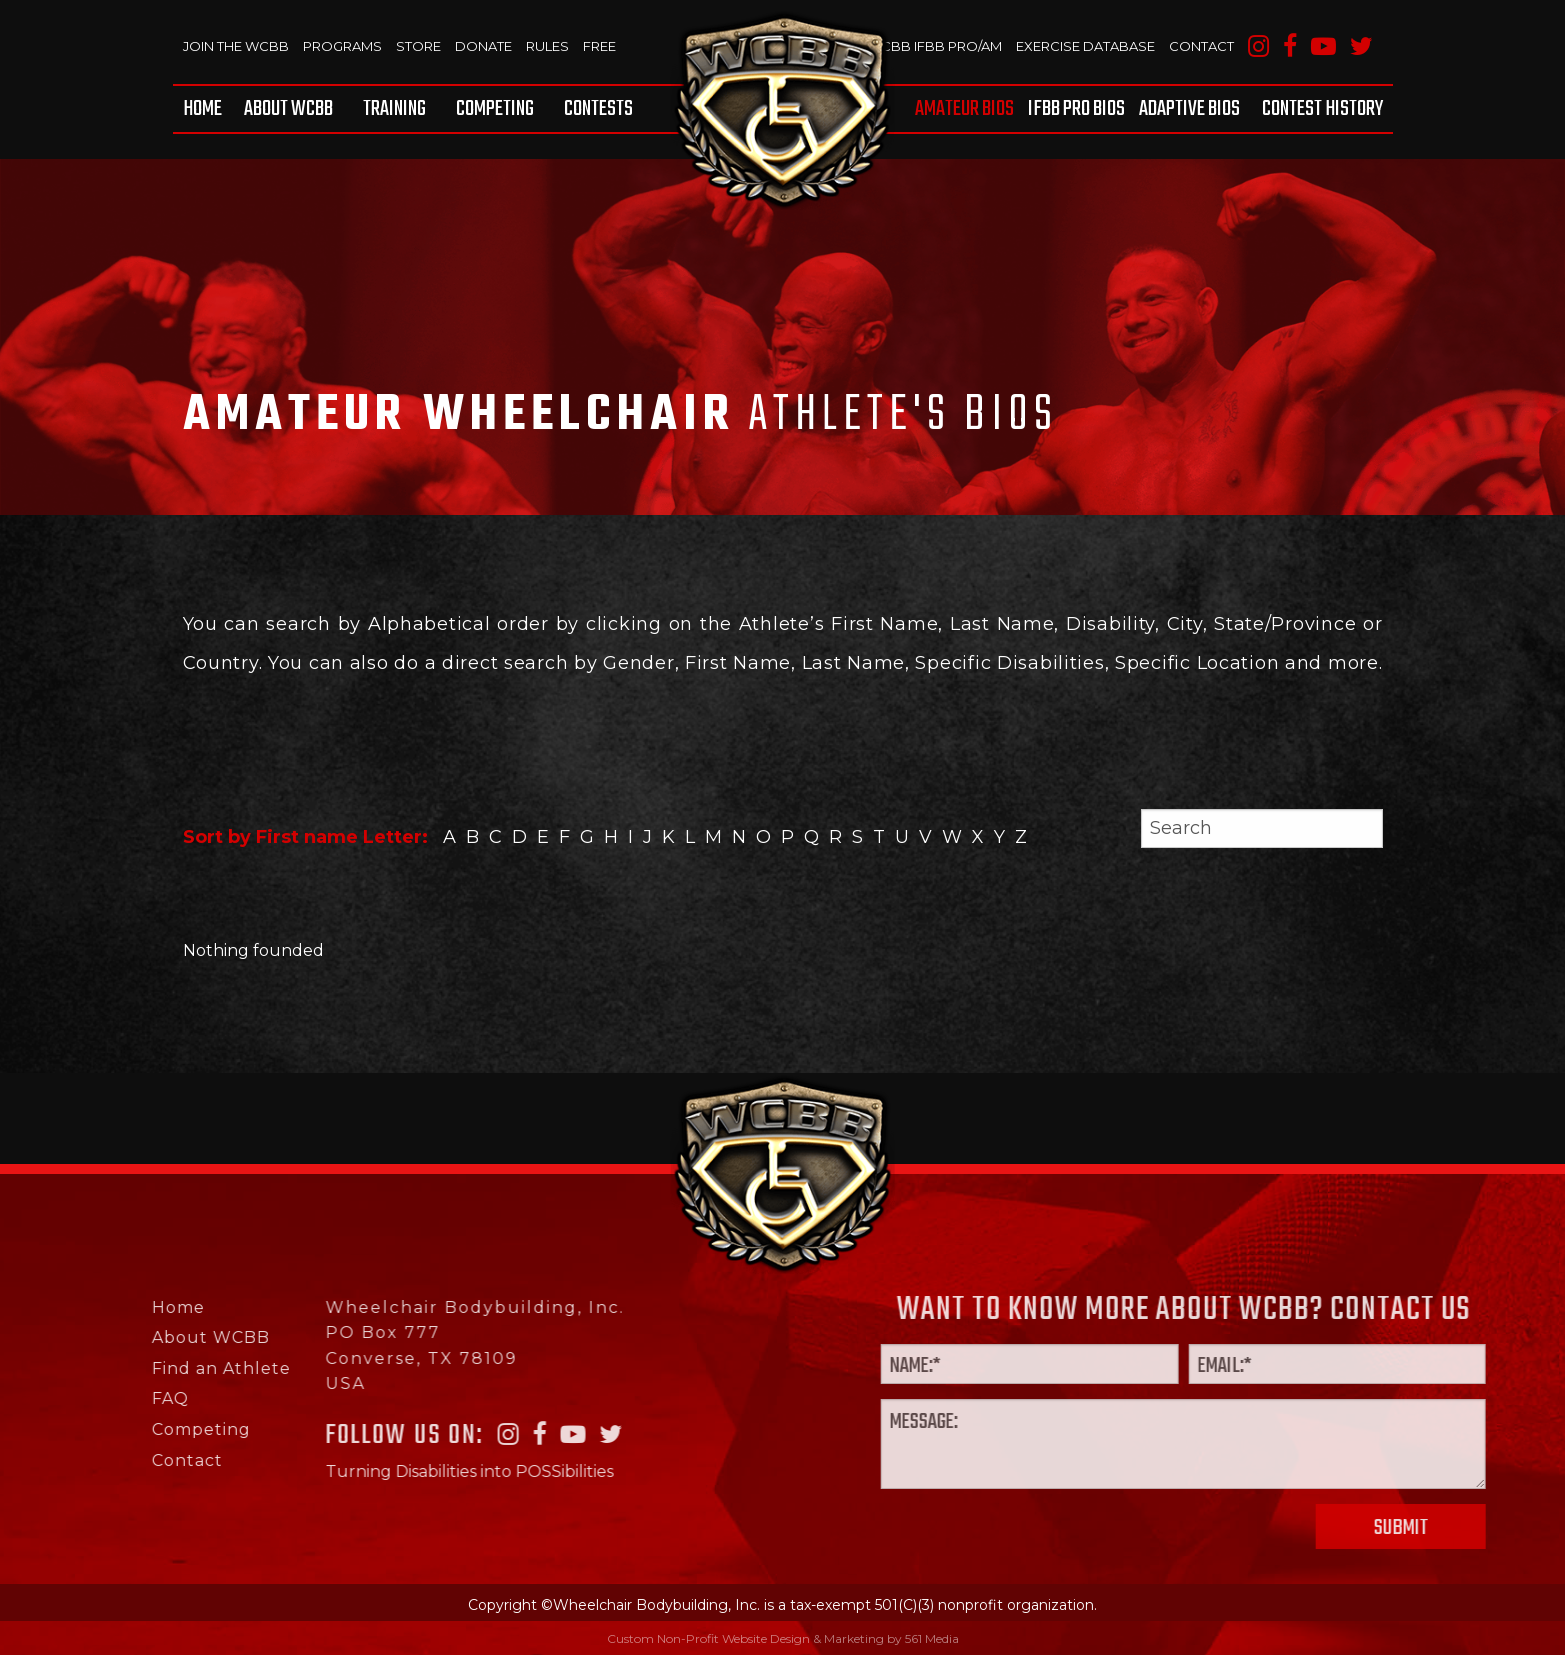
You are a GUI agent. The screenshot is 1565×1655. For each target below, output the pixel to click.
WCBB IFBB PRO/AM (935, 46)
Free (598, 46)
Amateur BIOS (965, 109)
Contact (1201, 46)
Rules (546, 46)
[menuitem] (206, 109)
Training (394, 109)
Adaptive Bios (1189, 109)
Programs (342, 46)
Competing (495, 109)
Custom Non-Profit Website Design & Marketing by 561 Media (783, 1638)
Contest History (1322, 109)
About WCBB (288, 109)
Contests (598, 109)
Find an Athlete (145, 1368)
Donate (482, 46)
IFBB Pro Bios (1077, 109)
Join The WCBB (236, 46)
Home (202, 109)
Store (417, 46)
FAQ (94, 1398)
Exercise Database (1085, 46)
